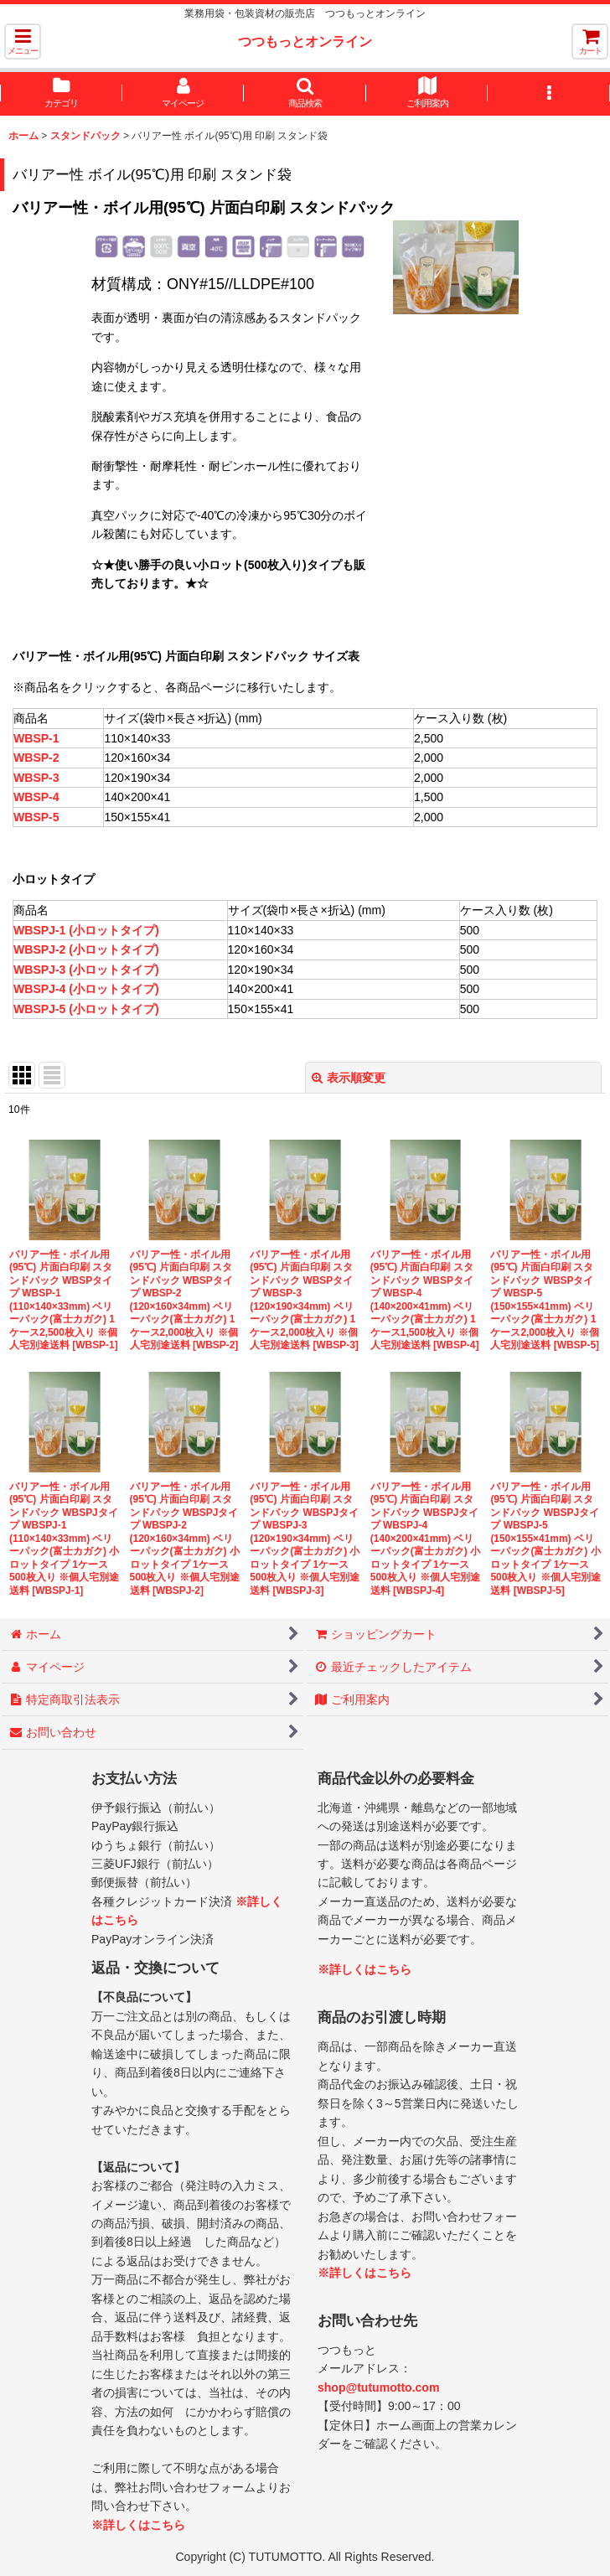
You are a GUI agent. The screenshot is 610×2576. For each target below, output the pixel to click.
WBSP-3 (36, 777)
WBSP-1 (36, 738)
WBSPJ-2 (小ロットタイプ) (86, 949)
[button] (22, 41)
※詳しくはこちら (138, 2525)
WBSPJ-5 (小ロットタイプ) (86, 1009)
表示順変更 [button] (348, 1077)
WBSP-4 (36, 797)
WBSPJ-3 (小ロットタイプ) (86, 969)
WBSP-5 (36, 817)
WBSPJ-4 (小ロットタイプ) (86, 989)
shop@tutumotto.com (378, 2387)
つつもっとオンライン (305, 41)
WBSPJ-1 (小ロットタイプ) (86, 930)
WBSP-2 (36, 757)
